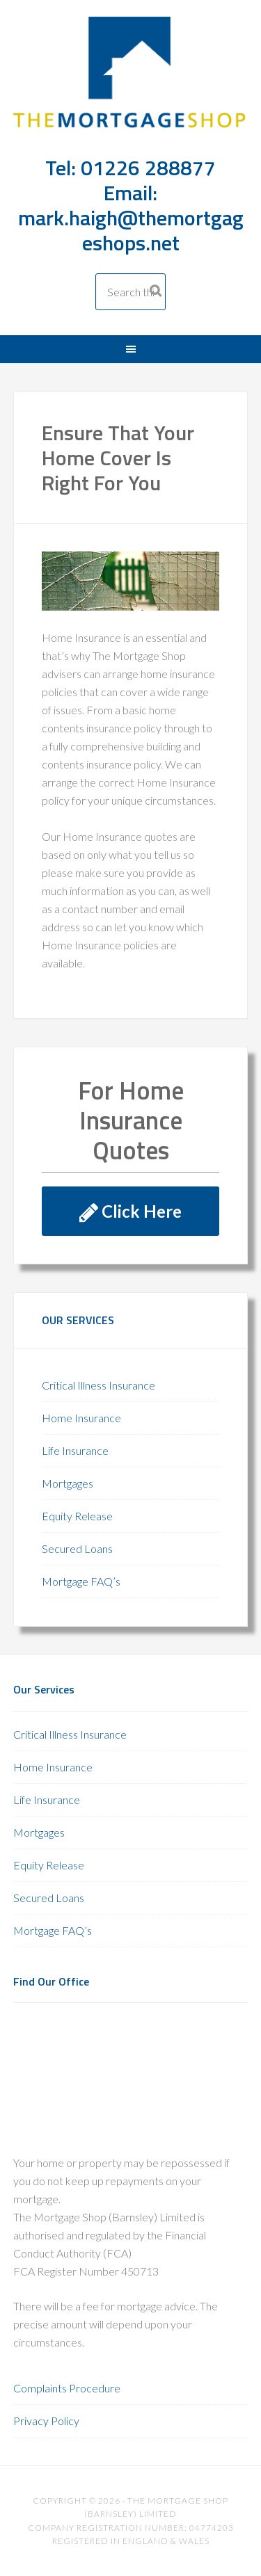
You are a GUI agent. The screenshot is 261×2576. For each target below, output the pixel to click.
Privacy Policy (46, 2420)
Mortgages (67, 1483)
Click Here (130, 1211)
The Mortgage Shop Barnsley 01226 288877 (130, 84)
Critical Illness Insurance (98, 1385)
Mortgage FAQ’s (81, 1581)
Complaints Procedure (66, 2387)
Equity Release (77, 1515)
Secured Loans (77, 1548)
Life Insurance (75, 1450)
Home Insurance (81, 1417)
